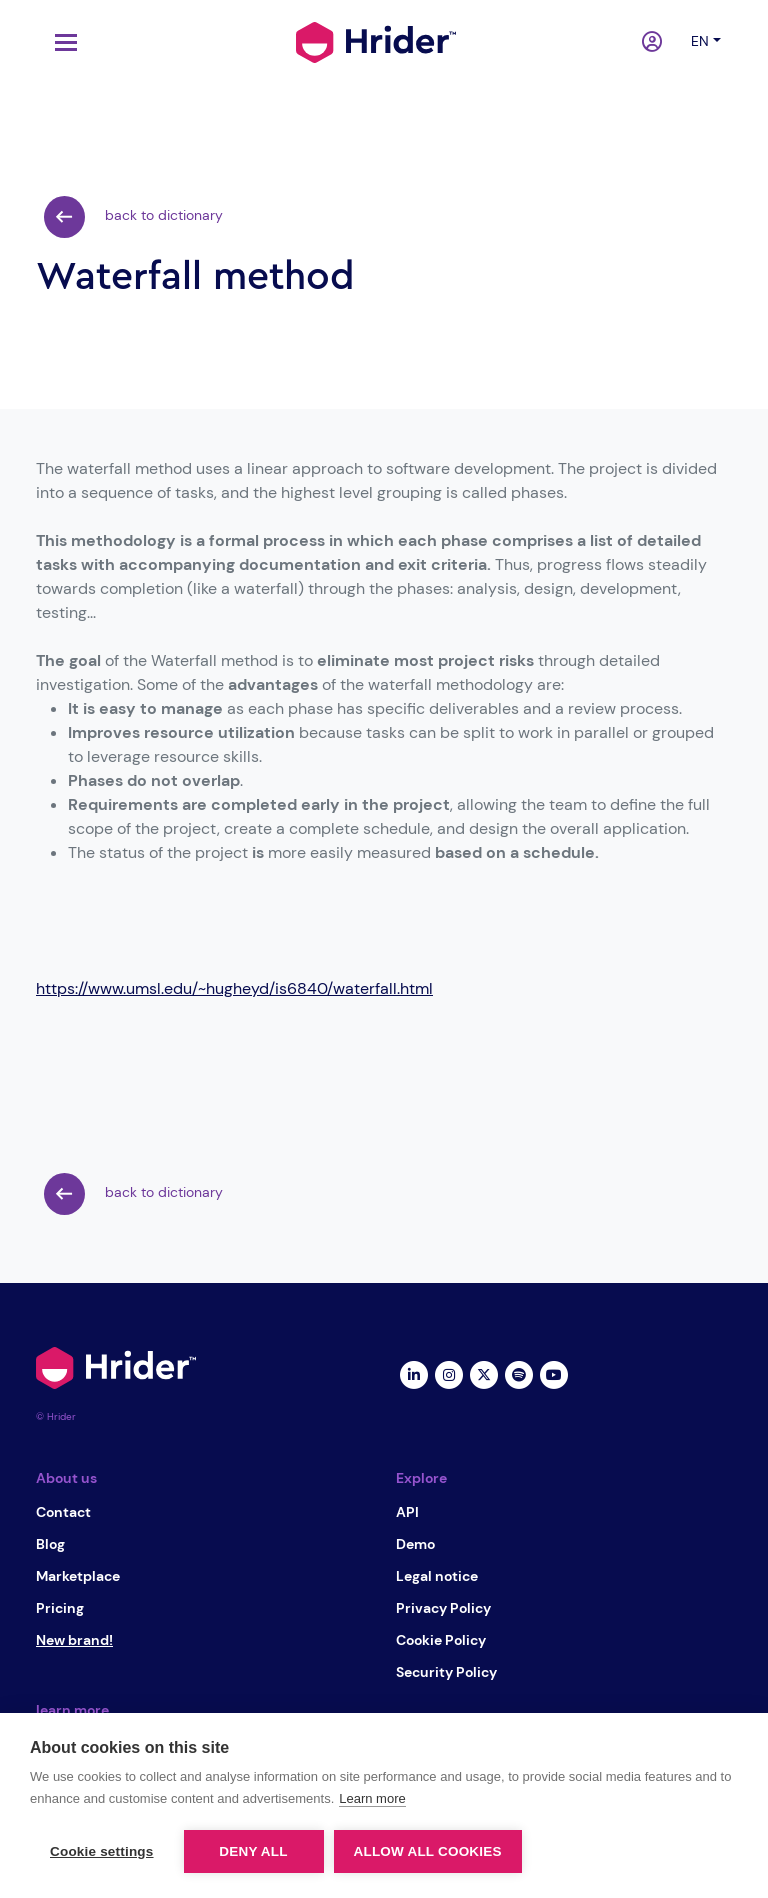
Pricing (60, 1608)
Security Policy (446, 1672)
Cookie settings (102, 1851)
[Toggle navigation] (61, 42)
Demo (415, 1544)
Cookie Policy (441, 1640)
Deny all (253, 1851)
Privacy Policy (443, 1608)
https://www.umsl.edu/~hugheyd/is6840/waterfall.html (234, 988)
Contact (63, 1512)
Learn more (372, 1798)
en (700, 41)
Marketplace (78, 1576)
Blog (50, 1544)
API (407, 1512)
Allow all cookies (428, 1851)
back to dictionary (133, 217)
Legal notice (437, 1576)
